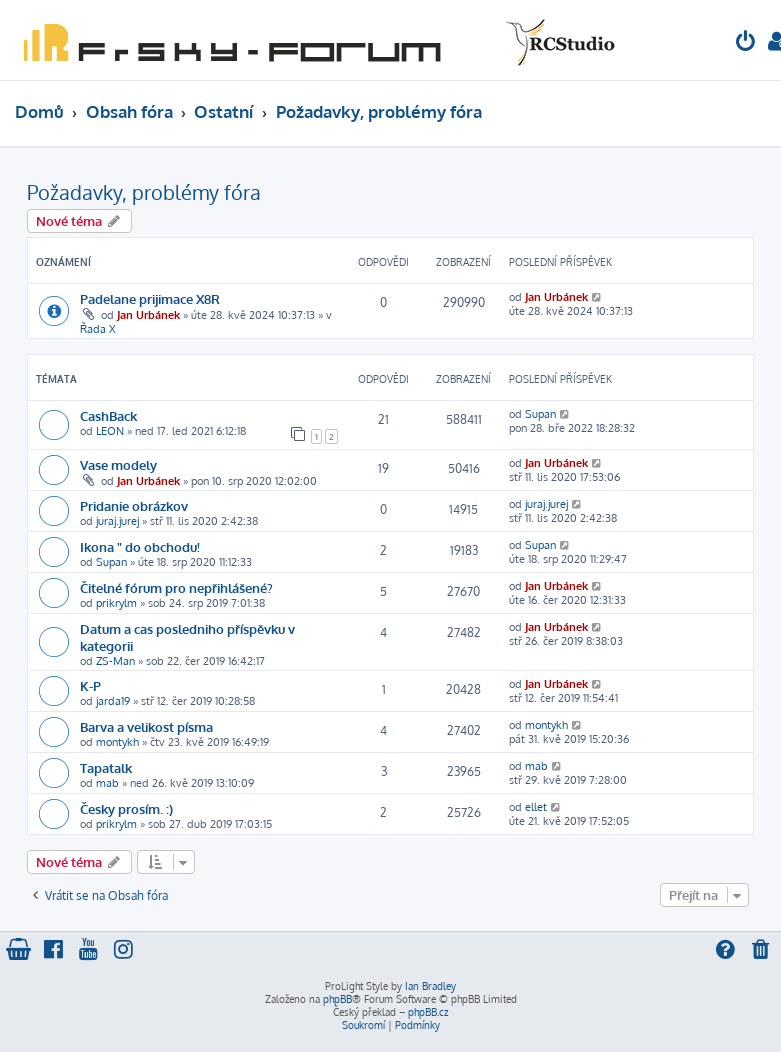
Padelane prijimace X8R (150, 298)
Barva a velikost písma (146, 726)
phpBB (337, 999)
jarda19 (113, 701)
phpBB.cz (428, 1012)
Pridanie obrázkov (134, 505)
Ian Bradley (430, 986)
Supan (540, 414)
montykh (117, 742)
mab (107, 783)
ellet (536, 807)
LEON (110, 431)
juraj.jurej (117, 521)
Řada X (98, 329)
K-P (90, 685)
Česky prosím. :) (126, 808)
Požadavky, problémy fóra (144, 192)
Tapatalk (106, 767)
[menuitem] (746, 43)
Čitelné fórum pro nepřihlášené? (176, 587)
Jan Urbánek (148, 315)
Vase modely (118, 464)
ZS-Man (115, 661)
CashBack (108, 415)
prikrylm (116, 603)
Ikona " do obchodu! (140, 546)
